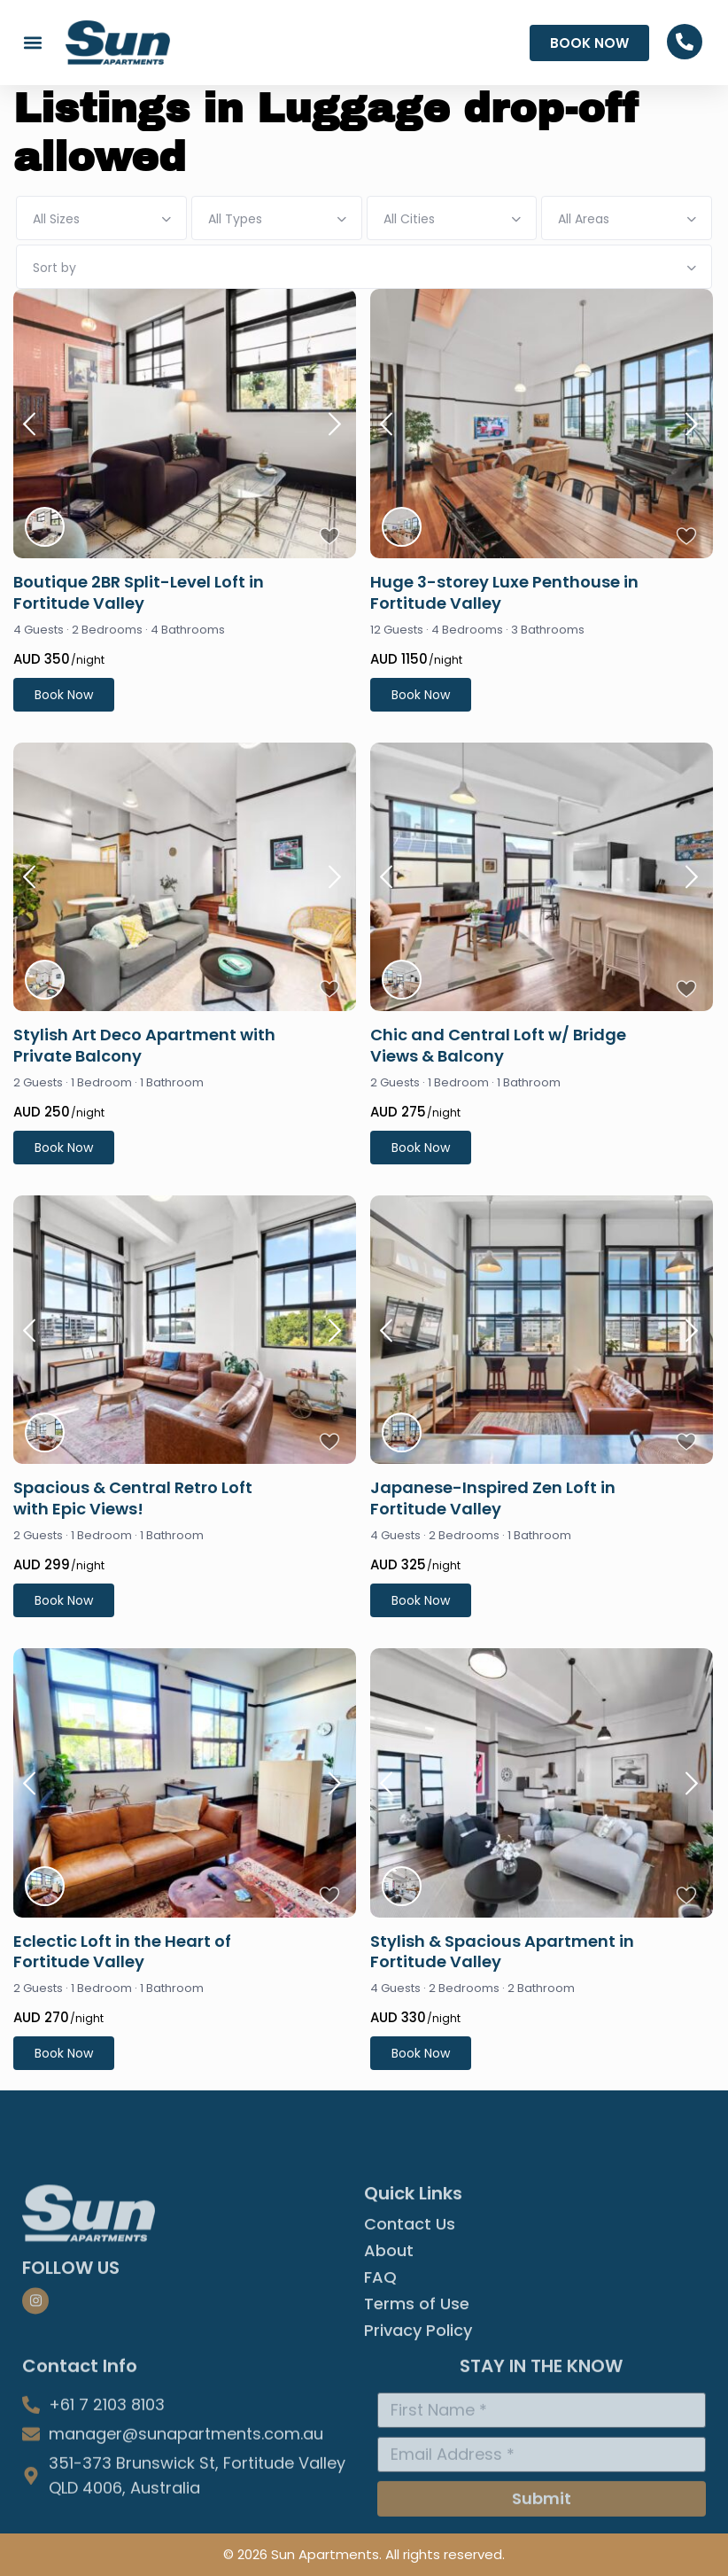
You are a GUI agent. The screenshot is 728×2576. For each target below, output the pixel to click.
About (389, 2348)
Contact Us (409, 2322)
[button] (32, 43)
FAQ (380, 2375)
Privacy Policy (418, 2428)
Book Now (64, 695)
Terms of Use (416, 2401)
